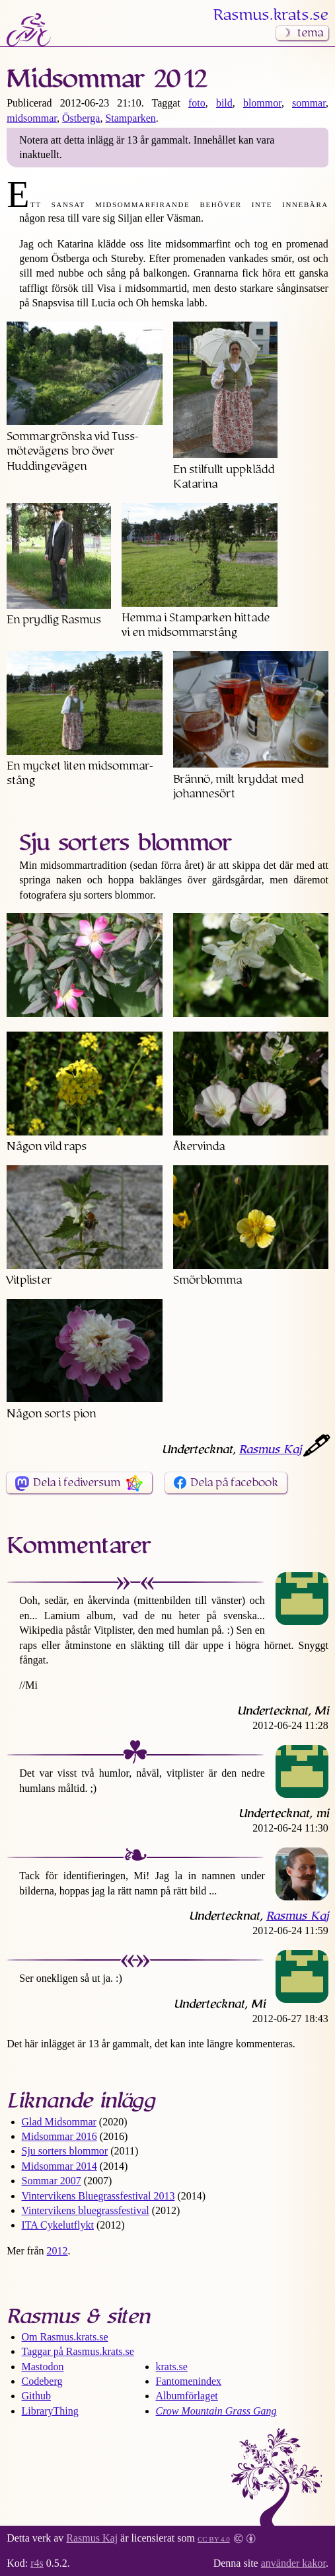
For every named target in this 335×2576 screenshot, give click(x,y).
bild (224, 103)
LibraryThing (50, 2411)
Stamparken (130, 118)
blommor (262, 103)
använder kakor (293, 2563)
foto (196, 103)
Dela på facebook (234, 1482)
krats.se (172, 2366)
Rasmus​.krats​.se (270, 15)
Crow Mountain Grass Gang (216, 2411)
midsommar (32, 118)
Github (36, 2395)
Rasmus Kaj (270, 1449)
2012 (57, 2250)
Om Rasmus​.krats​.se (65, 2336)
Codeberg (42, 2381)
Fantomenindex (189, 2381)
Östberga (81, 118)
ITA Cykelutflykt (58, 2225)
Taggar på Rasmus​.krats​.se (78, 2351)
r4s (37, 2563)
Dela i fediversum (76, 1482)
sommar (309, 103)
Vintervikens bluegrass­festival (85, 2210)
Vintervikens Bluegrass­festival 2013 (98, 2195)
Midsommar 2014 (59, 2166)
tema (310, 33)
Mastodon (43, 2366)
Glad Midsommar (59, 2121)
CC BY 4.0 (214, 2538)
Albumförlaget (187, 2395)
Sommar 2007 (51, 2180)
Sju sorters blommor (65, 2150)
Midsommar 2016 (59, 2136)
